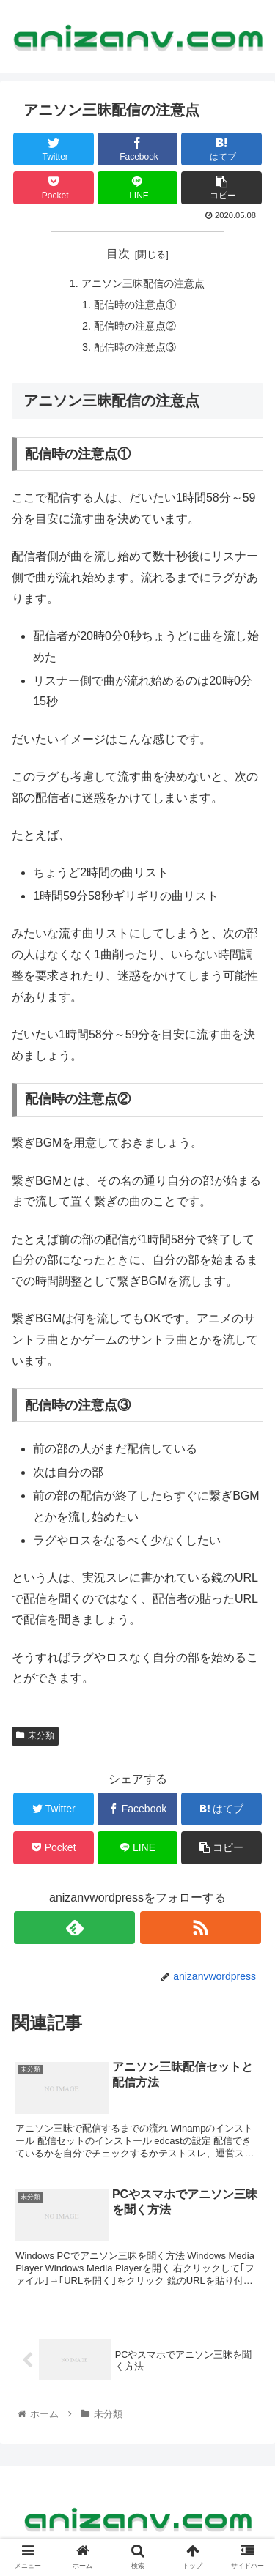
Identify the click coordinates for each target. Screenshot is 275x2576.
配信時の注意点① (135, 304)
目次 (118, 253)
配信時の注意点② (135, 326)
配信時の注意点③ (135, 347)
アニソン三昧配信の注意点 (143, 283)
